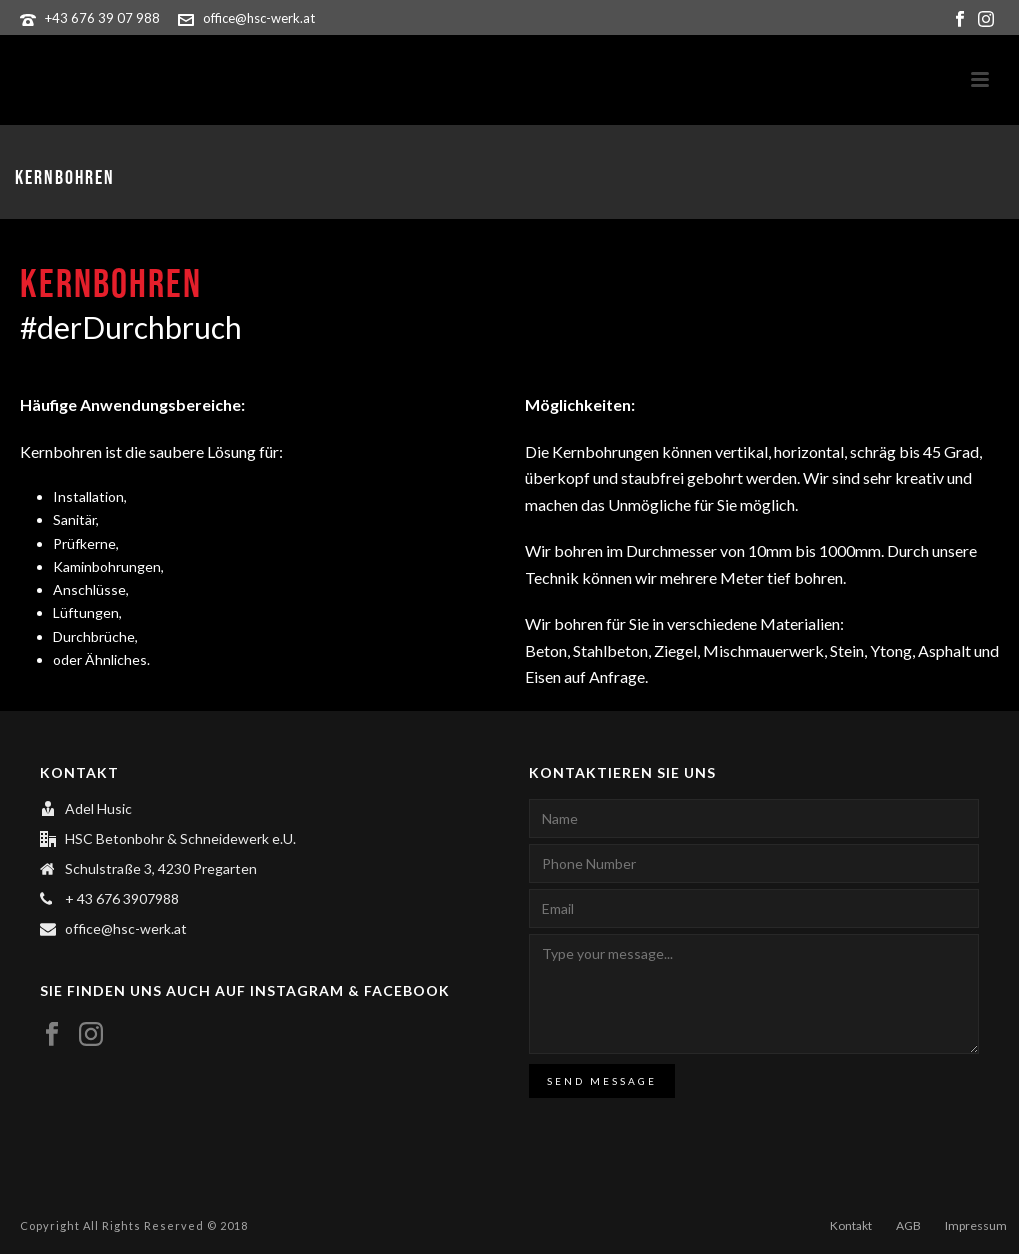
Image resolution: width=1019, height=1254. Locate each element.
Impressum (976, 1225)
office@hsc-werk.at (259, 18)
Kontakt (851, 1225)
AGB (908, 1225)
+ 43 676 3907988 (122, 898)
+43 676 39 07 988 (102, 18)
